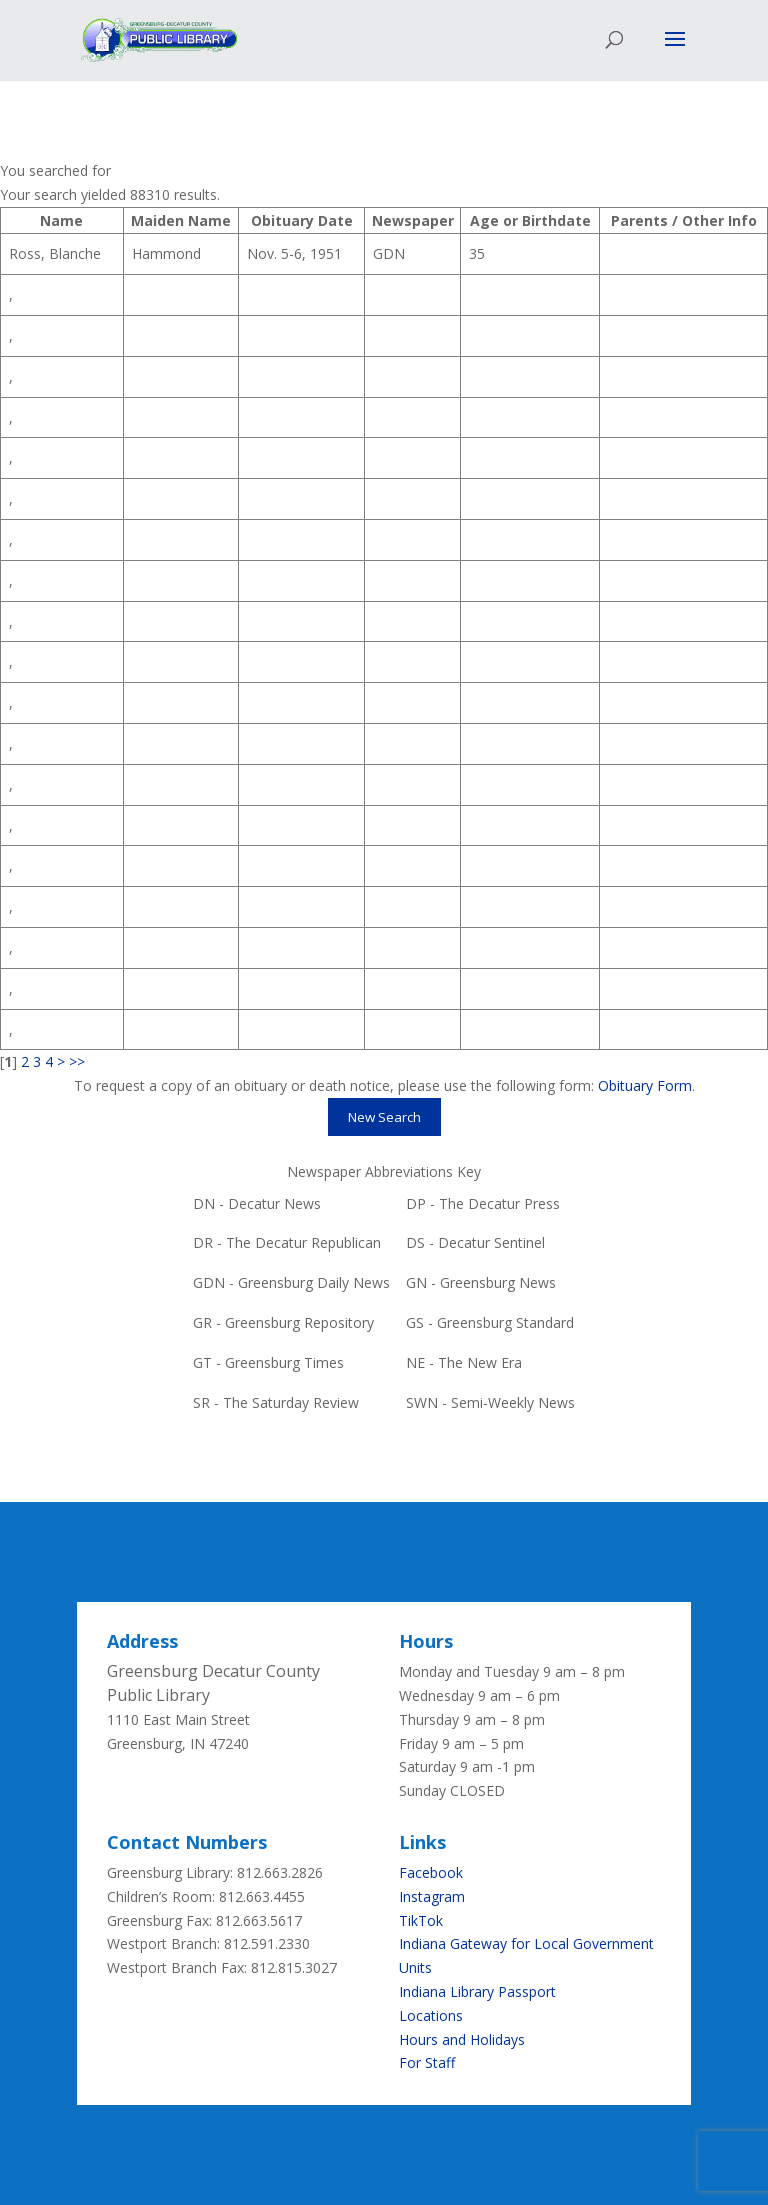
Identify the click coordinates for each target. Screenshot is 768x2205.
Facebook (431, 1872)
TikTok (421, 1920)
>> (77, 1061)
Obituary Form (645, 1085)
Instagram (432, 1896)
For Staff (427, 2062)
